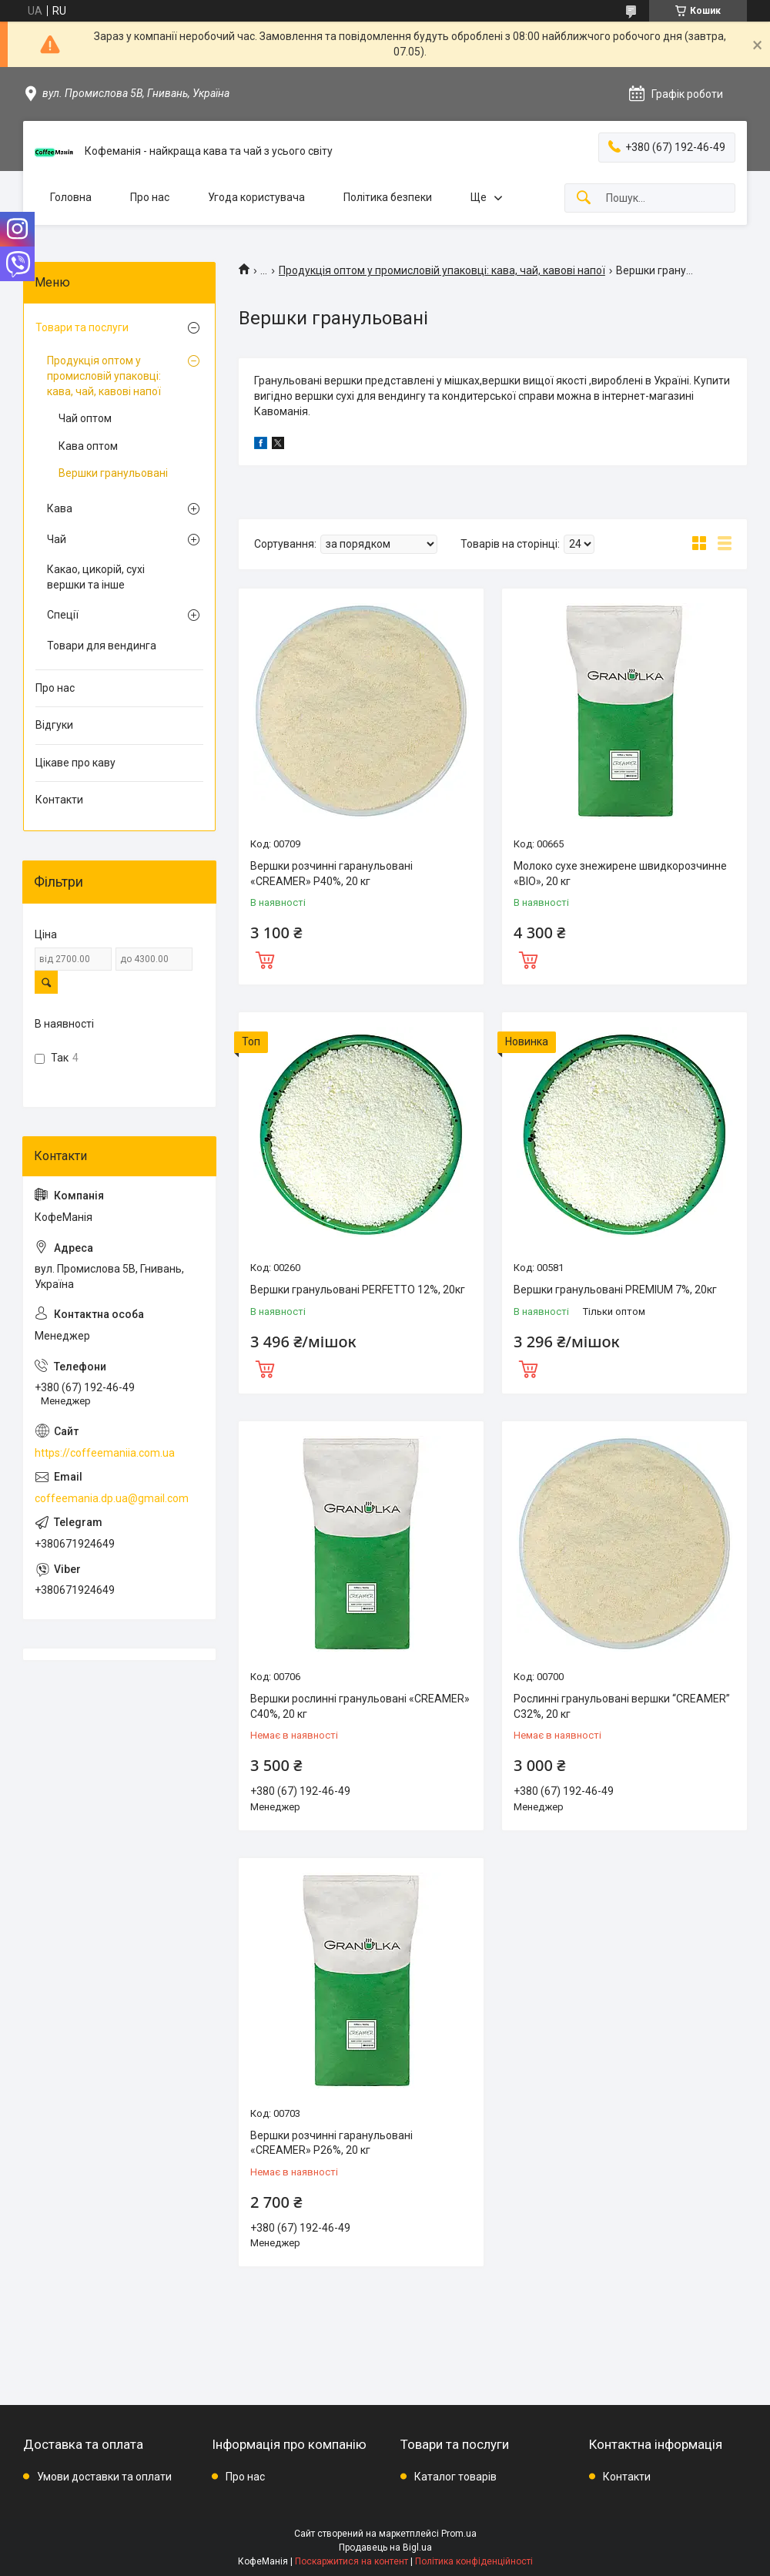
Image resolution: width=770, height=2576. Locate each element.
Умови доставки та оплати (104, 2476)
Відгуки (54, 725)
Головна (71, 197)
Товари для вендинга (101, 645)
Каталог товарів (455, 2476)
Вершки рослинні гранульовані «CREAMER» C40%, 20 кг (360, 1706)
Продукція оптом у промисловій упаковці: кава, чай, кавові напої (442, 270)
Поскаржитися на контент (351, 2561)
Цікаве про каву (75, 762)
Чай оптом (85, 418)
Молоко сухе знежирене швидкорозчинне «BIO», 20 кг (620, 873)
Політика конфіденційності (474, 2561)
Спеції (63, 615)
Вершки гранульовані (113, 473)
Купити (265, 958)
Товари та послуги (82, 327)
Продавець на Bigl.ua (385, 2547)
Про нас (149, 197)
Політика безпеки (387, 197)
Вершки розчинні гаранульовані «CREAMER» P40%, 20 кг (331, 873)
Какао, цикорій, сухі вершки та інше (96, 577)
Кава (59, 508)
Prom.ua (459, 2533)
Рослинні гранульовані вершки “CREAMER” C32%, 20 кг (622, 1706)
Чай (56, 539)
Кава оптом (88, 446)
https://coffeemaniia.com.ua (105, 1453)
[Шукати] (583, 198)
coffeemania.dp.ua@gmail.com (112, 1498)
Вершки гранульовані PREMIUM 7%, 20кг (615, 1289)
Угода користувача (256, 197)
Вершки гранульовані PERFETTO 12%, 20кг (357, 1289)
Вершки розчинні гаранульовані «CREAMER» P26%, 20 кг (331, 2143)
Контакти (59, 799)
